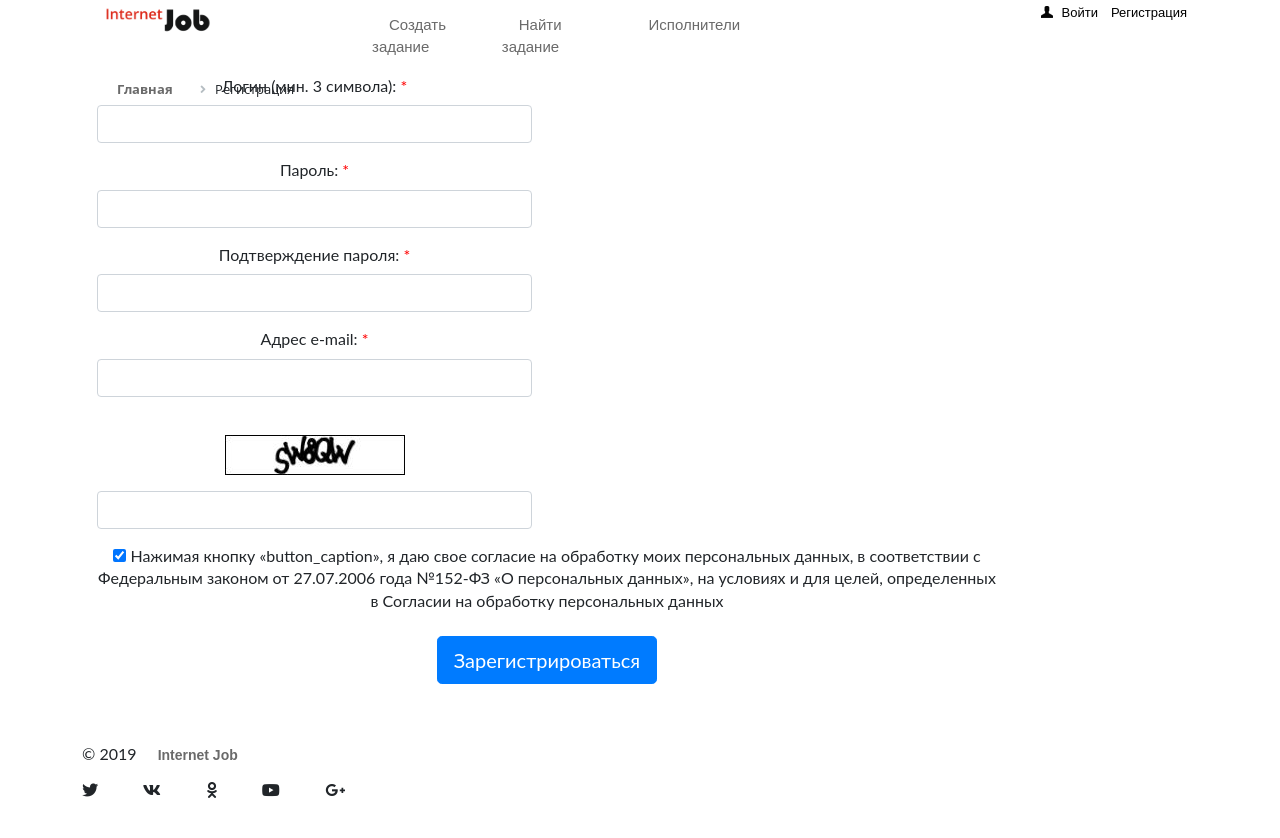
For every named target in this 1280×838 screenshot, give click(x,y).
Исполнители (695, 24)
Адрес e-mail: (314, 338)
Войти (1080, 12)
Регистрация (1149, 12)
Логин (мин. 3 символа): (314, 85)
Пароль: (314, 169)
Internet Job (198, 755)
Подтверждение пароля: (314, 254)
